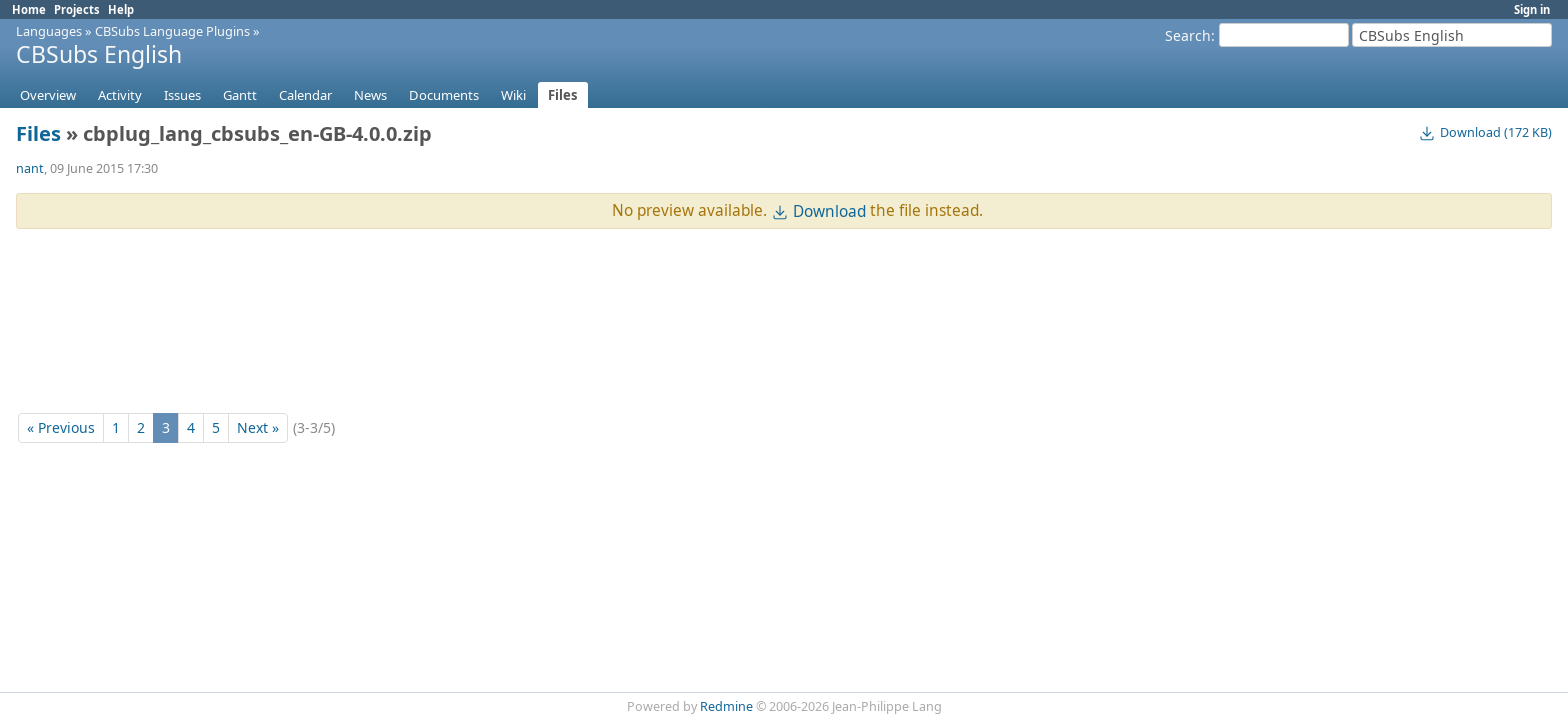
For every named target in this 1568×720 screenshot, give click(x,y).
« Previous (61, 427)
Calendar (305, 95)
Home (29, 9)
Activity (120, 95)
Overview (48, 95)
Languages (49, 31)
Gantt (240, 95)
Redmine (726, 706)
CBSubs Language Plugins (172, 31)
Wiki (513, 95)
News (370, 95)
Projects (77, 9)
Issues (182, 95)
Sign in (1532, 9)
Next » (258, 427)
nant (30, 168)
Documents (444, 95)
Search (1188, 35)
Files (563, 95)
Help (121, 9)
